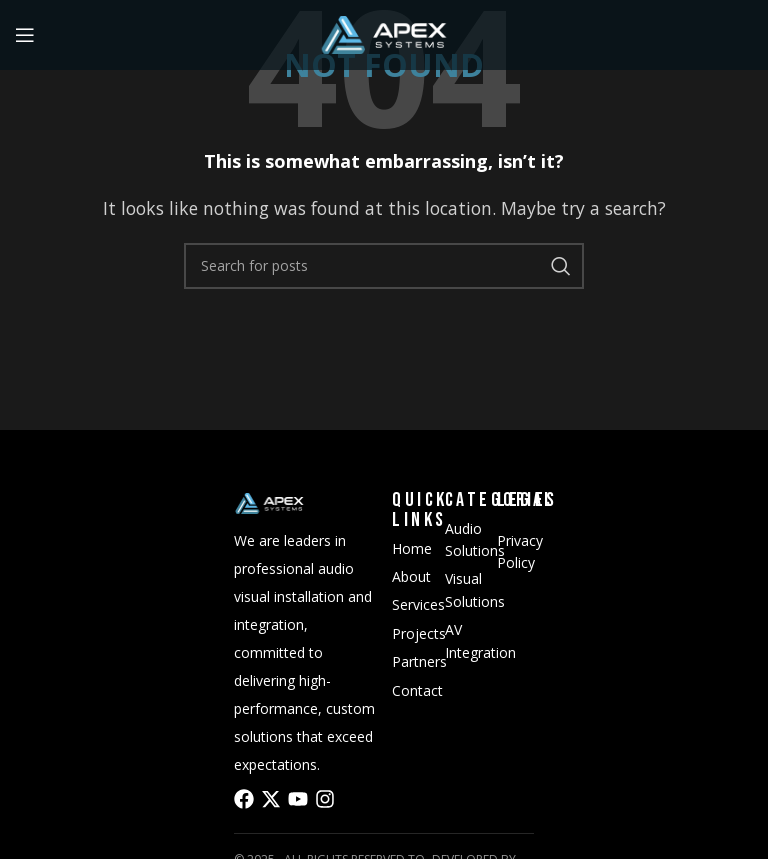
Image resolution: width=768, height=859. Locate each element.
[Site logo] (384, 33)
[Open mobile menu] (25, 35)
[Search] (384, 266)
